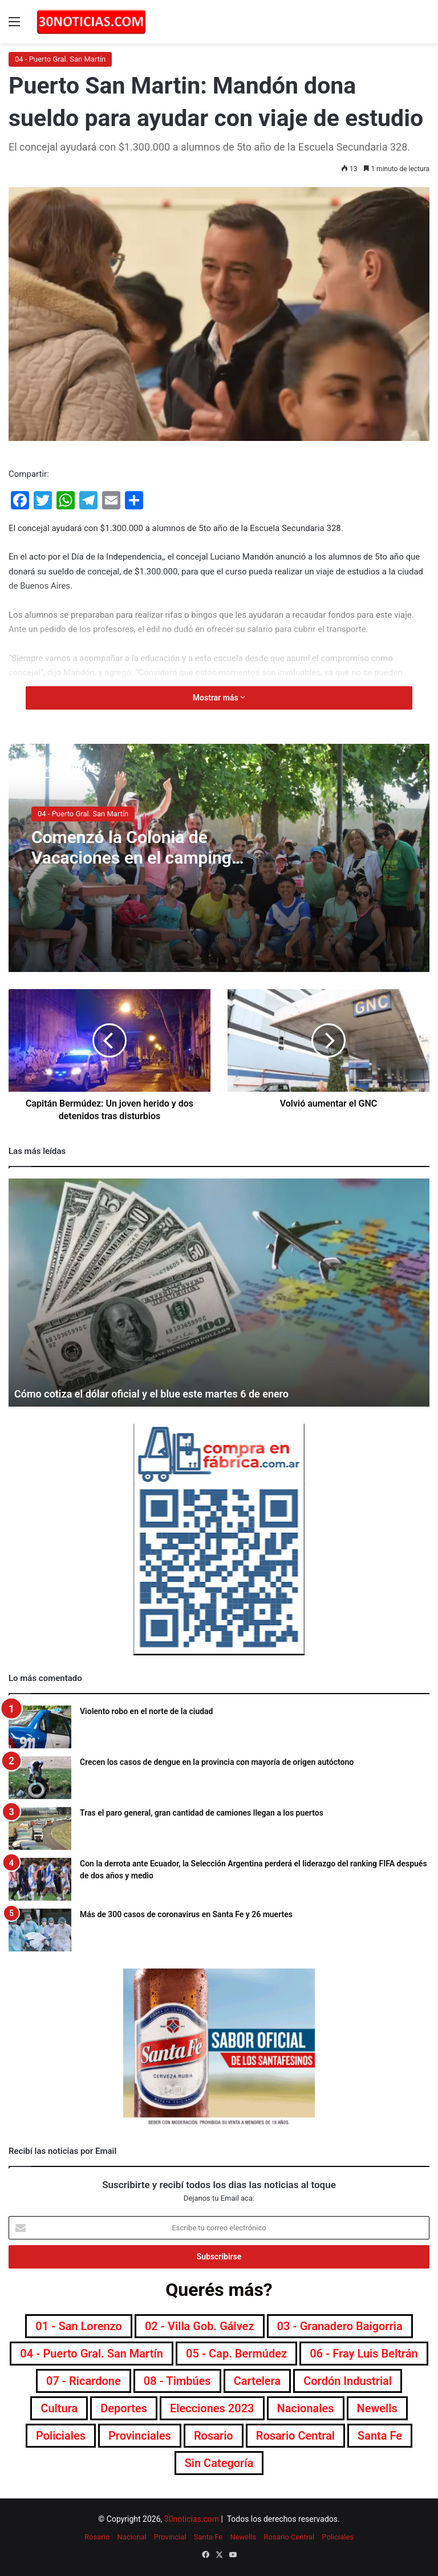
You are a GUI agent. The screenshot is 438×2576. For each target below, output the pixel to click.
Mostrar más (219, 697)
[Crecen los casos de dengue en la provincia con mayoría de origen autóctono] (40, 1777)
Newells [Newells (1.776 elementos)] (377, 2408)
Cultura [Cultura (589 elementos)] (59, 2408)
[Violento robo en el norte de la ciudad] (40, 1727)
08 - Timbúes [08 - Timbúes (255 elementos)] (177, 2381)
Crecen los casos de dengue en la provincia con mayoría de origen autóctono (217, 1762)
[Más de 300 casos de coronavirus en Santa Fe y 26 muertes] (40, 1930)
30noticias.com (191, 2519)
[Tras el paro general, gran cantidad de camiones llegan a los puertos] (40, 1828)
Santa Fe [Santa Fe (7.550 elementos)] (380, 2436)
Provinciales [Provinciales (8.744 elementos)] (139, 2436)
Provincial (170, 2537)
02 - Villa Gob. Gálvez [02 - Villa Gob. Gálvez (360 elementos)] (199, 2326)
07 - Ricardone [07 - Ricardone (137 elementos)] (83, 2381)
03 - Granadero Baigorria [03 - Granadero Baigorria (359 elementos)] (340, 2326)
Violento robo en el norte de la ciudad (146, 1711)
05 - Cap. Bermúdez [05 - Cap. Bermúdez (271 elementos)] (236, 2353)
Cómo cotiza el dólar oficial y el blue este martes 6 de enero (151, 1394)
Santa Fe (208, 2537)
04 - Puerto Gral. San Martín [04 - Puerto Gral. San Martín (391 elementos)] (91, 2353)
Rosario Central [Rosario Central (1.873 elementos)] (295, 2436)
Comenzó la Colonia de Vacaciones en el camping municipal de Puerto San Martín (131, 868)
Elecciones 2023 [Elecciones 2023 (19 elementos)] (212, 2408)
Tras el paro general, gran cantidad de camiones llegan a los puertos (201, 1812)
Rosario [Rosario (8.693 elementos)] (213, 2436)
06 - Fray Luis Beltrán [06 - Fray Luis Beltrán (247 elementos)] (364, 2353)
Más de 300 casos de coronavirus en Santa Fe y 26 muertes (186, 1914)
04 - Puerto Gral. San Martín (60, 59)
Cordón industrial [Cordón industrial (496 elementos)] (347, 2381)
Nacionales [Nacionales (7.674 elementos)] (305, 2408)
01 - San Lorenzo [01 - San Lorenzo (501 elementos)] (78, 2326)
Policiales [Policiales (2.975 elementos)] (61, 2436)
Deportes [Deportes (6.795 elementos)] (123, 2408)
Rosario (97, 2537)
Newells (243, 2537)
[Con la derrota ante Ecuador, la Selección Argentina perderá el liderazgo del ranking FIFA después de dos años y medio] (40, 1879)
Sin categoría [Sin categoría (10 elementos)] (219, 2463)
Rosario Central (289, 2537)
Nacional (131, 2537)
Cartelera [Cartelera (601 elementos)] (257, 2381)
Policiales (338, 2537)
